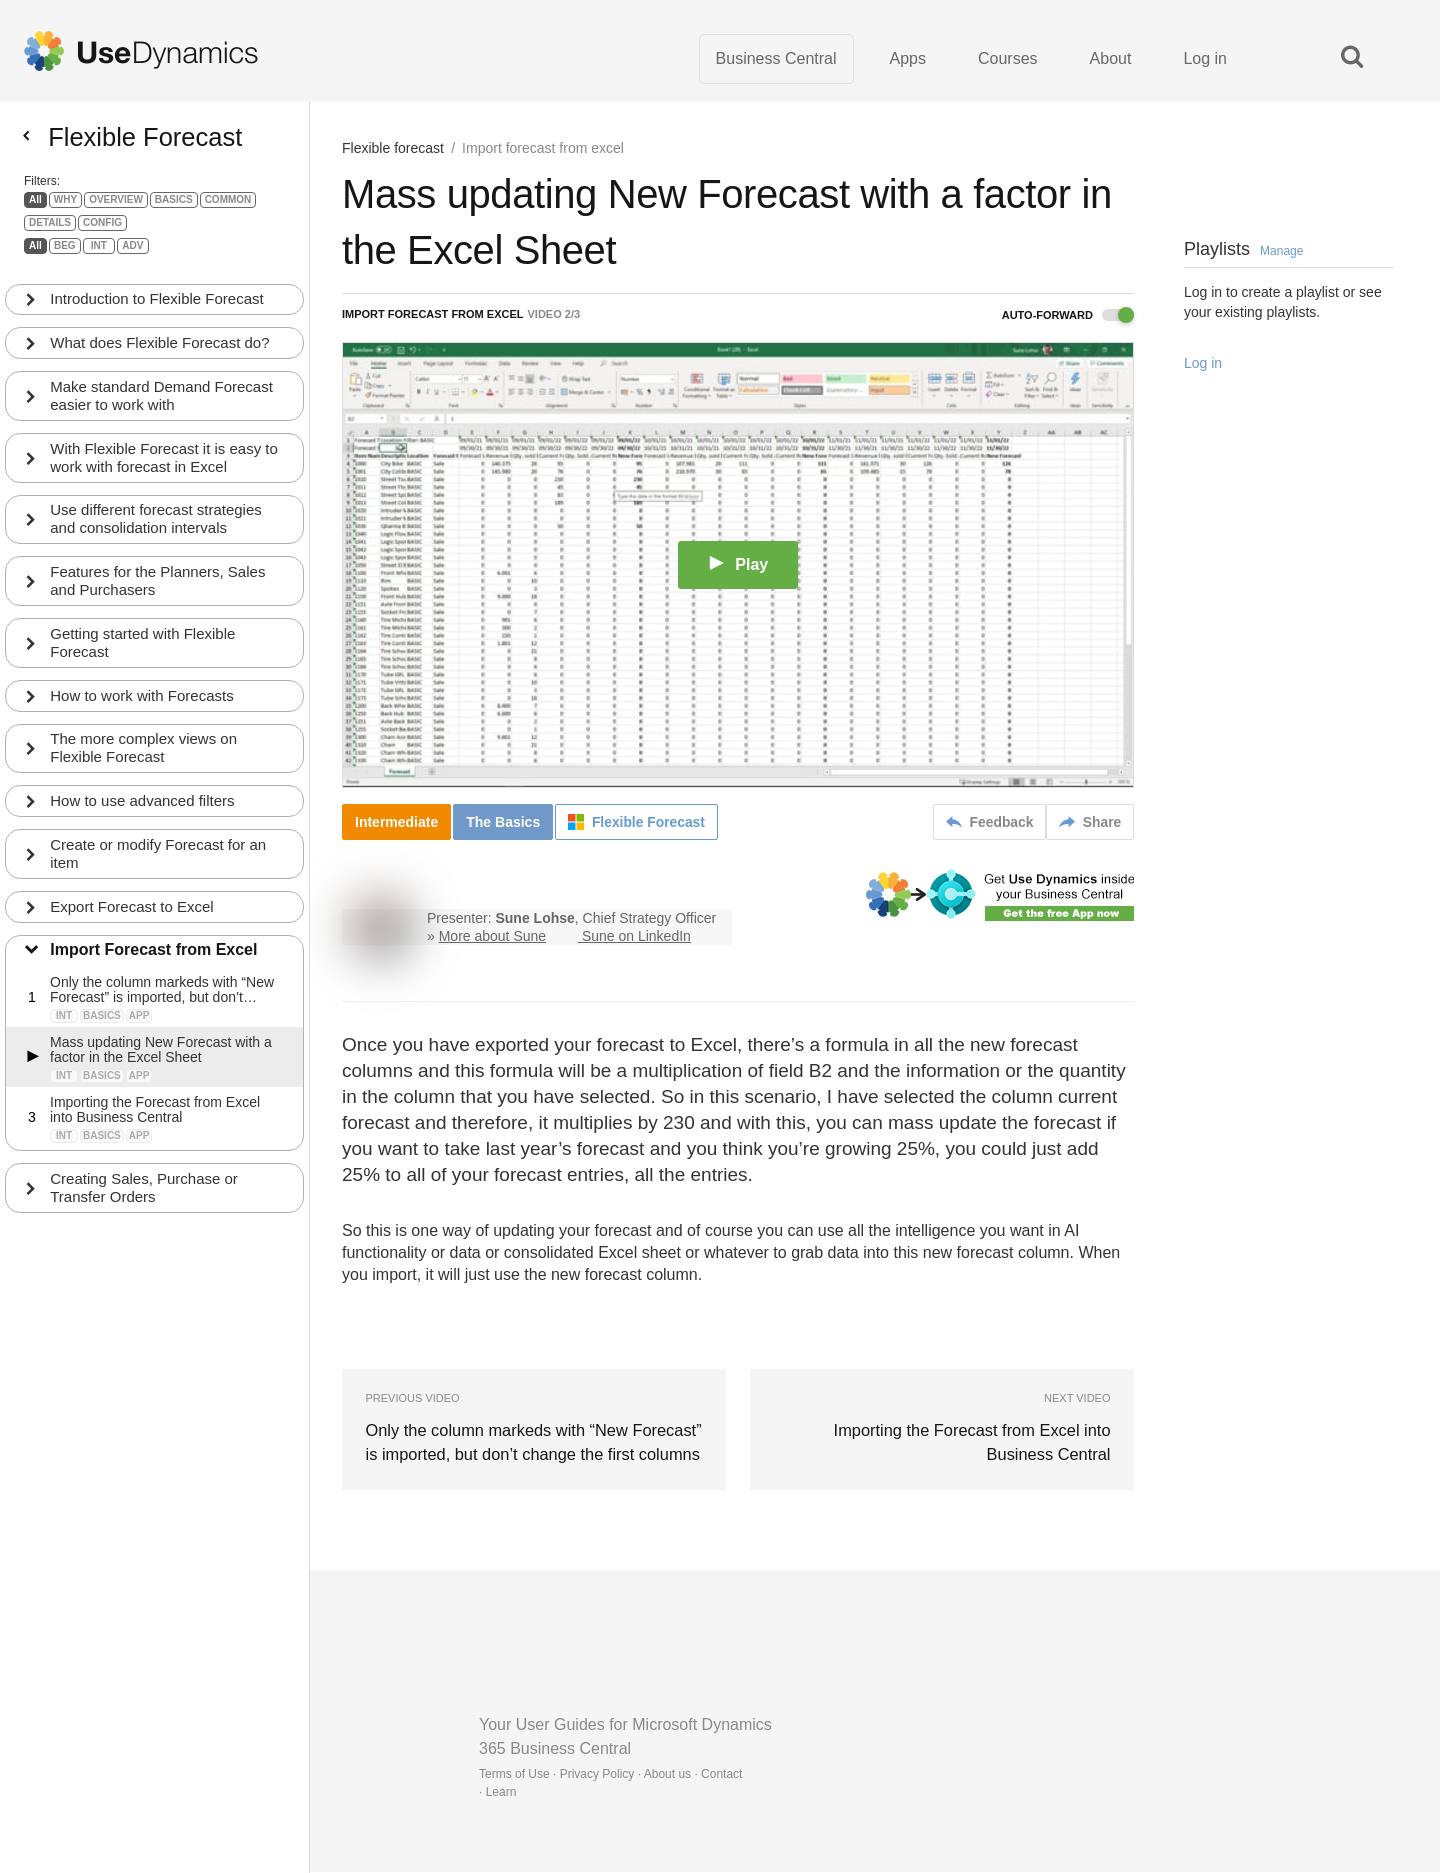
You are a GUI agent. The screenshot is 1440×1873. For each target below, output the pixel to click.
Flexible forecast (393, 150)
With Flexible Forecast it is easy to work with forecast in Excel (165, 466)
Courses (1008, 59)
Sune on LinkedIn (636, 938)
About (1111, 59)
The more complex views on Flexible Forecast (144, 758)
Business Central (776, 59)
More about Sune (492, 938)
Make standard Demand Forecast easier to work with (162, 404)
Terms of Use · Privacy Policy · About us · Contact (610, 1775)
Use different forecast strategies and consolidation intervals (157, 528)
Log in (1205, 59)
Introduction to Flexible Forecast (157, 307)
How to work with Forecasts (142, 705)
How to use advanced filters (143, 811)
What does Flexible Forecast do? (160, 351)
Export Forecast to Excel (132, 917)
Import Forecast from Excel (154, 961)
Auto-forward (1068, 317)
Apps (908, 59)
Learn (501, 1793)
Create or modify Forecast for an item (159, 864)
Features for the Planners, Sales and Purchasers (158, 590)
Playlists (1243, 251)
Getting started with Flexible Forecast (143, 652)
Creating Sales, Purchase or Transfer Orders (145, 1199)
